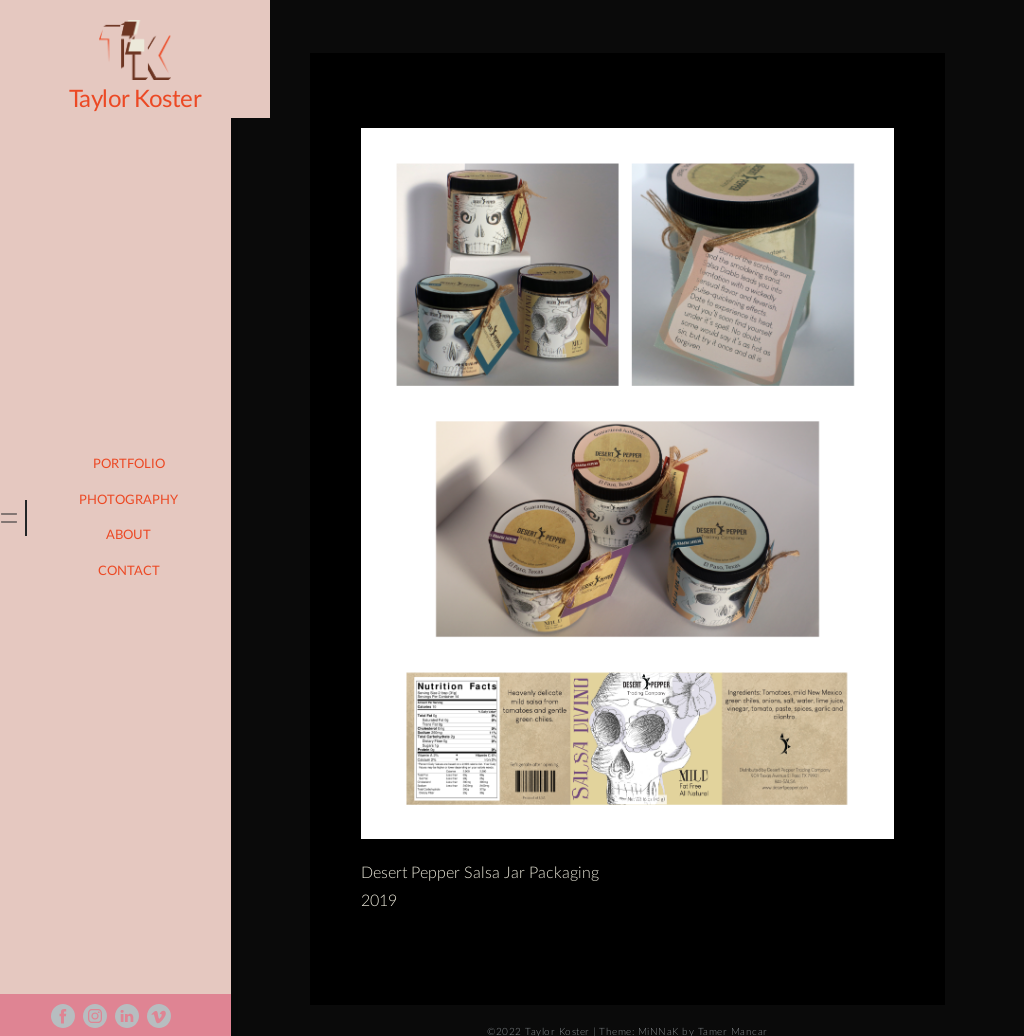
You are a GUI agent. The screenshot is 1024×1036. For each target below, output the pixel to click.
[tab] (18, 518)
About (138, 535)
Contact (138, 571)
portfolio (138, 464)
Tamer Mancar (737, 1008)
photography (138, 500)
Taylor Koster (120, 100)
